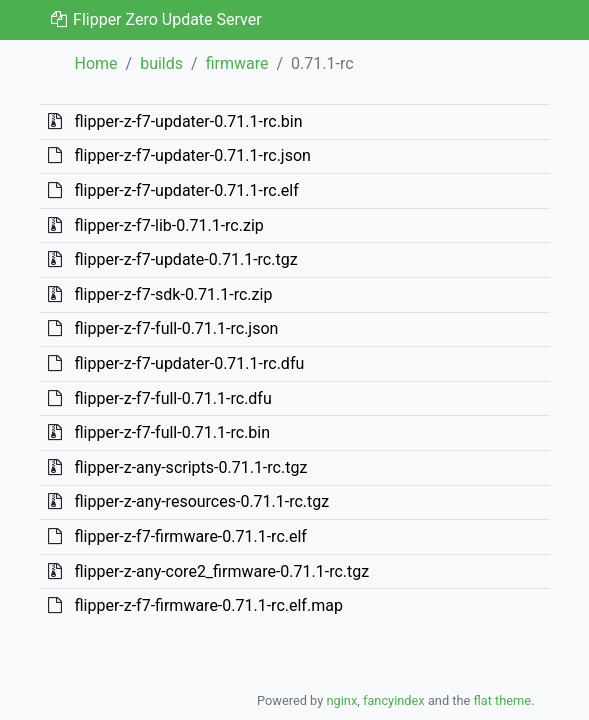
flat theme (503, 700)
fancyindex (394, 700)
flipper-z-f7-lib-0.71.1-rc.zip (168, 225)
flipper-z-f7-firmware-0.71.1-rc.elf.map (208, 605)
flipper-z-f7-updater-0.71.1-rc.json (192, 155)
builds (161, 63)
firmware (237, 63)
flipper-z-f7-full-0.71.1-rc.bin (172, 432)
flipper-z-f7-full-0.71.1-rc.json (176, 328)
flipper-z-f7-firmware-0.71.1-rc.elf (190, 536)
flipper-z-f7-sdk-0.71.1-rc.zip (173, 294)
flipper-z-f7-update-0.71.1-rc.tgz (185, 259)
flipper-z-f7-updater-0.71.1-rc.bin (188, 121)
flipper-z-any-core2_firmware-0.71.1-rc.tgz (221, 571)
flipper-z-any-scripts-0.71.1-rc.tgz (190, 467)
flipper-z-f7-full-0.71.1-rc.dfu (172, 398)
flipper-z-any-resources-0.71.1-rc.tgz (201, 501)
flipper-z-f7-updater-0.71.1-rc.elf (186, 190)
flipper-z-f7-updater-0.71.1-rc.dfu (189, 363)
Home (96, 63)
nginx (341, 700)
